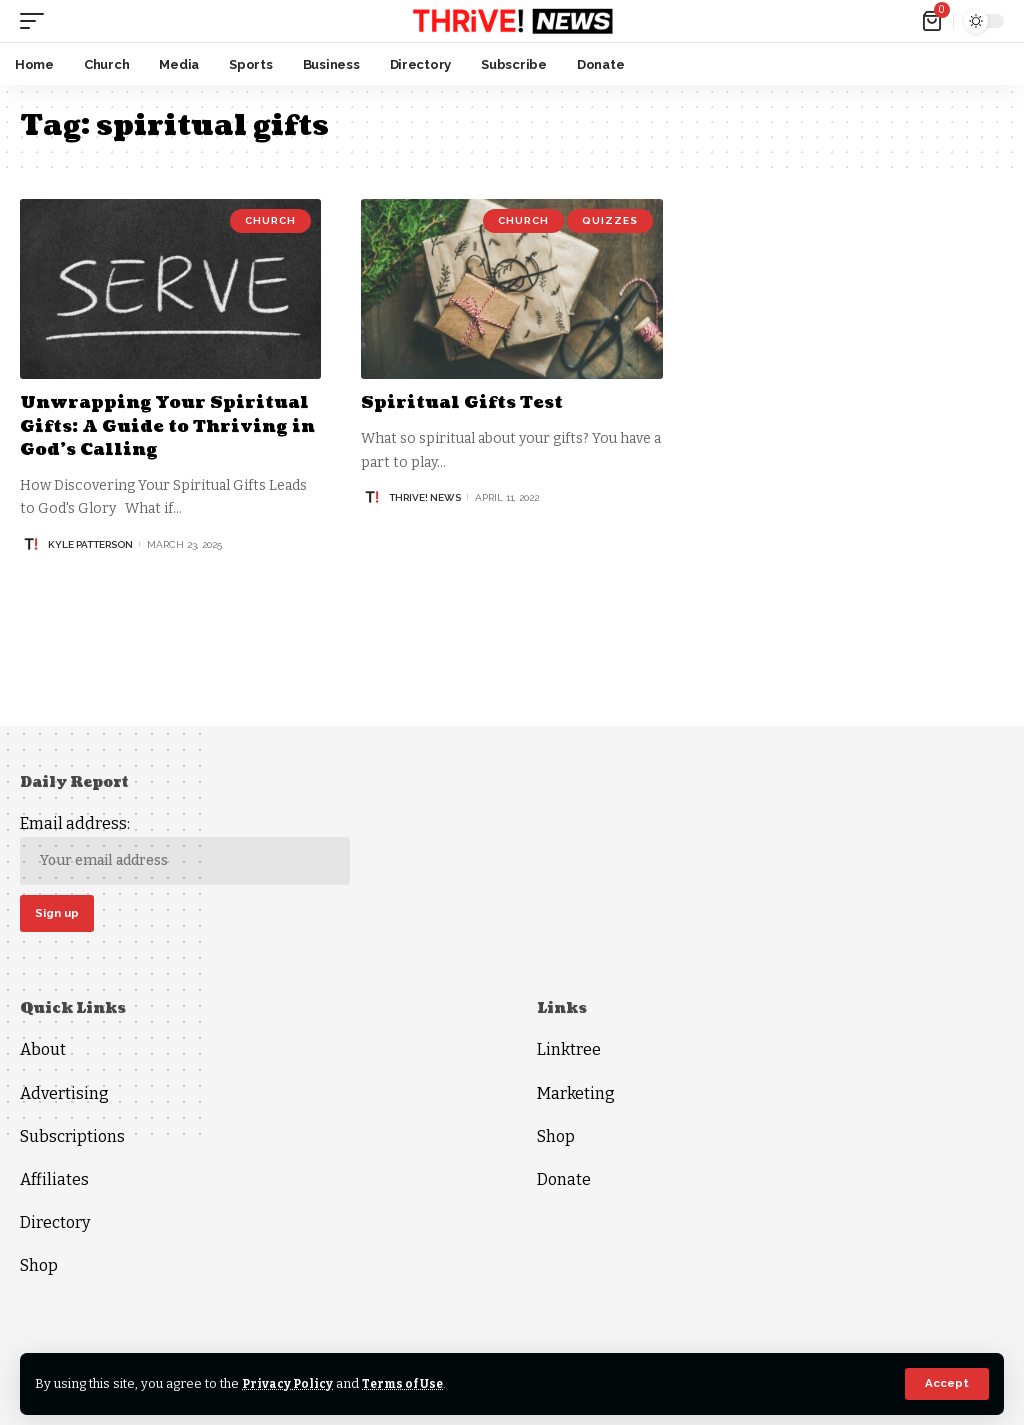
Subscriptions (72, 1139)
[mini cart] (933, 21)
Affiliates (54, 1182)
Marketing (576, 1095)
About (43, 1052)
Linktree (569, 1052)
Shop (39, 1268)
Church (270, 220)
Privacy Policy (289, 1383)
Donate (564, 1182)
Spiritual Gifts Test (468, 402)
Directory (55, 1225)
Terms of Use (408, 1383)
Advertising (64, 1095)
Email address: (185, 849)
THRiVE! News (425, 497)
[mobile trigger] (37, 21)
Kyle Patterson (90, 544)
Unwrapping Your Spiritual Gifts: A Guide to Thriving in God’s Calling (164, 426)
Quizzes (610, 220)
